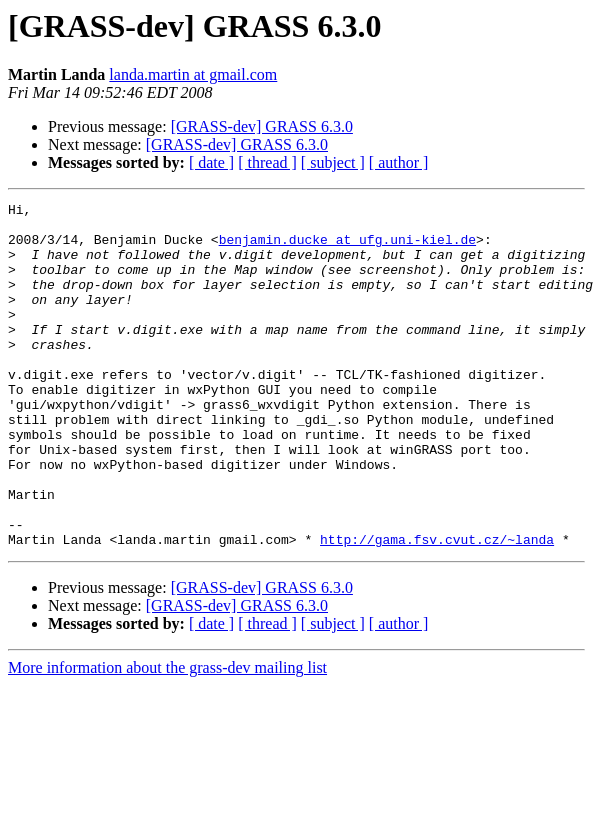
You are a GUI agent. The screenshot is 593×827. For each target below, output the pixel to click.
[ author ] (399, 162)
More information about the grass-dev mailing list (167, 736)
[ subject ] (333, 162)
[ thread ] (267, 162)
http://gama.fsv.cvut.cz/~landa (437, 608)
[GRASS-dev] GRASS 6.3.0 (262, 126)
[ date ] (211, 162)
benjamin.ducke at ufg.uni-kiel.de (347, 248)
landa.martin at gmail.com (193, 74)
